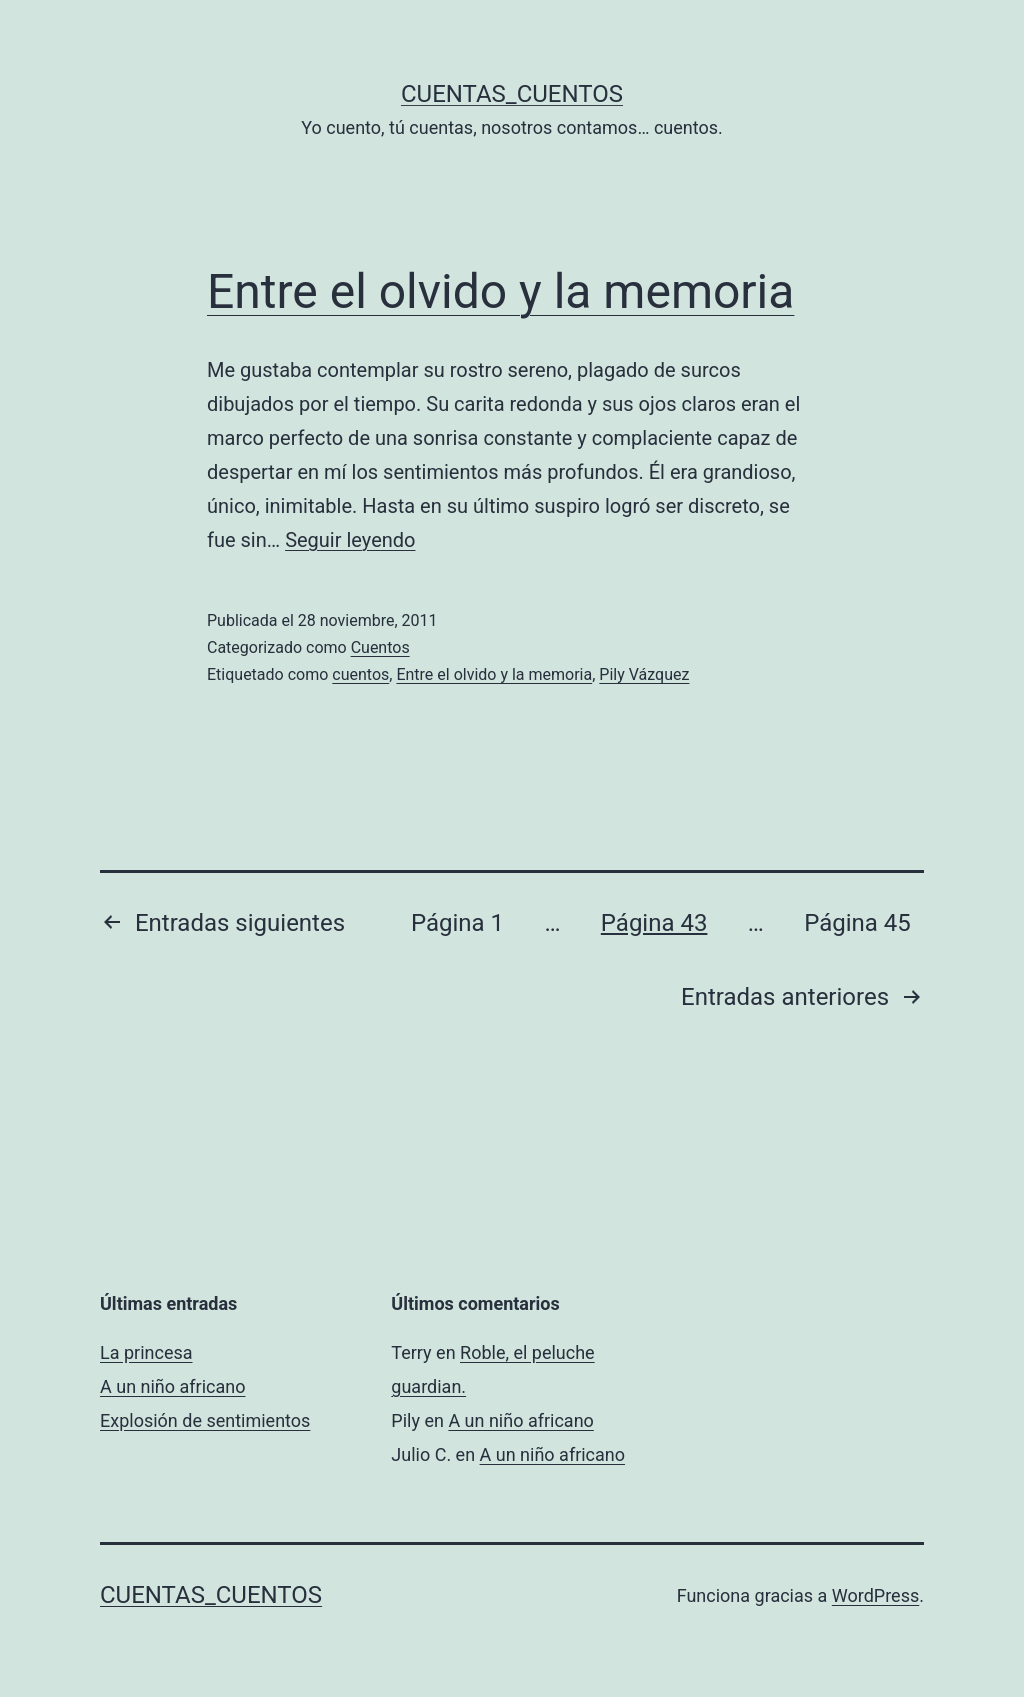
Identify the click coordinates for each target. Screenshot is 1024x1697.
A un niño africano (172, 1386)
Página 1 (457, 923)
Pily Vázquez (644, 674)
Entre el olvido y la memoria (500, 291)
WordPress (875, 1595)
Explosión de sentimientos (205, 1420)
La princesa (146, 1352)
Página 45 (857, 923)
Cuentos (380, 647)
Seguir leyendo (350, 540)
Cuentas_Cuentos (512, 94)
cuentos (360, 674)
